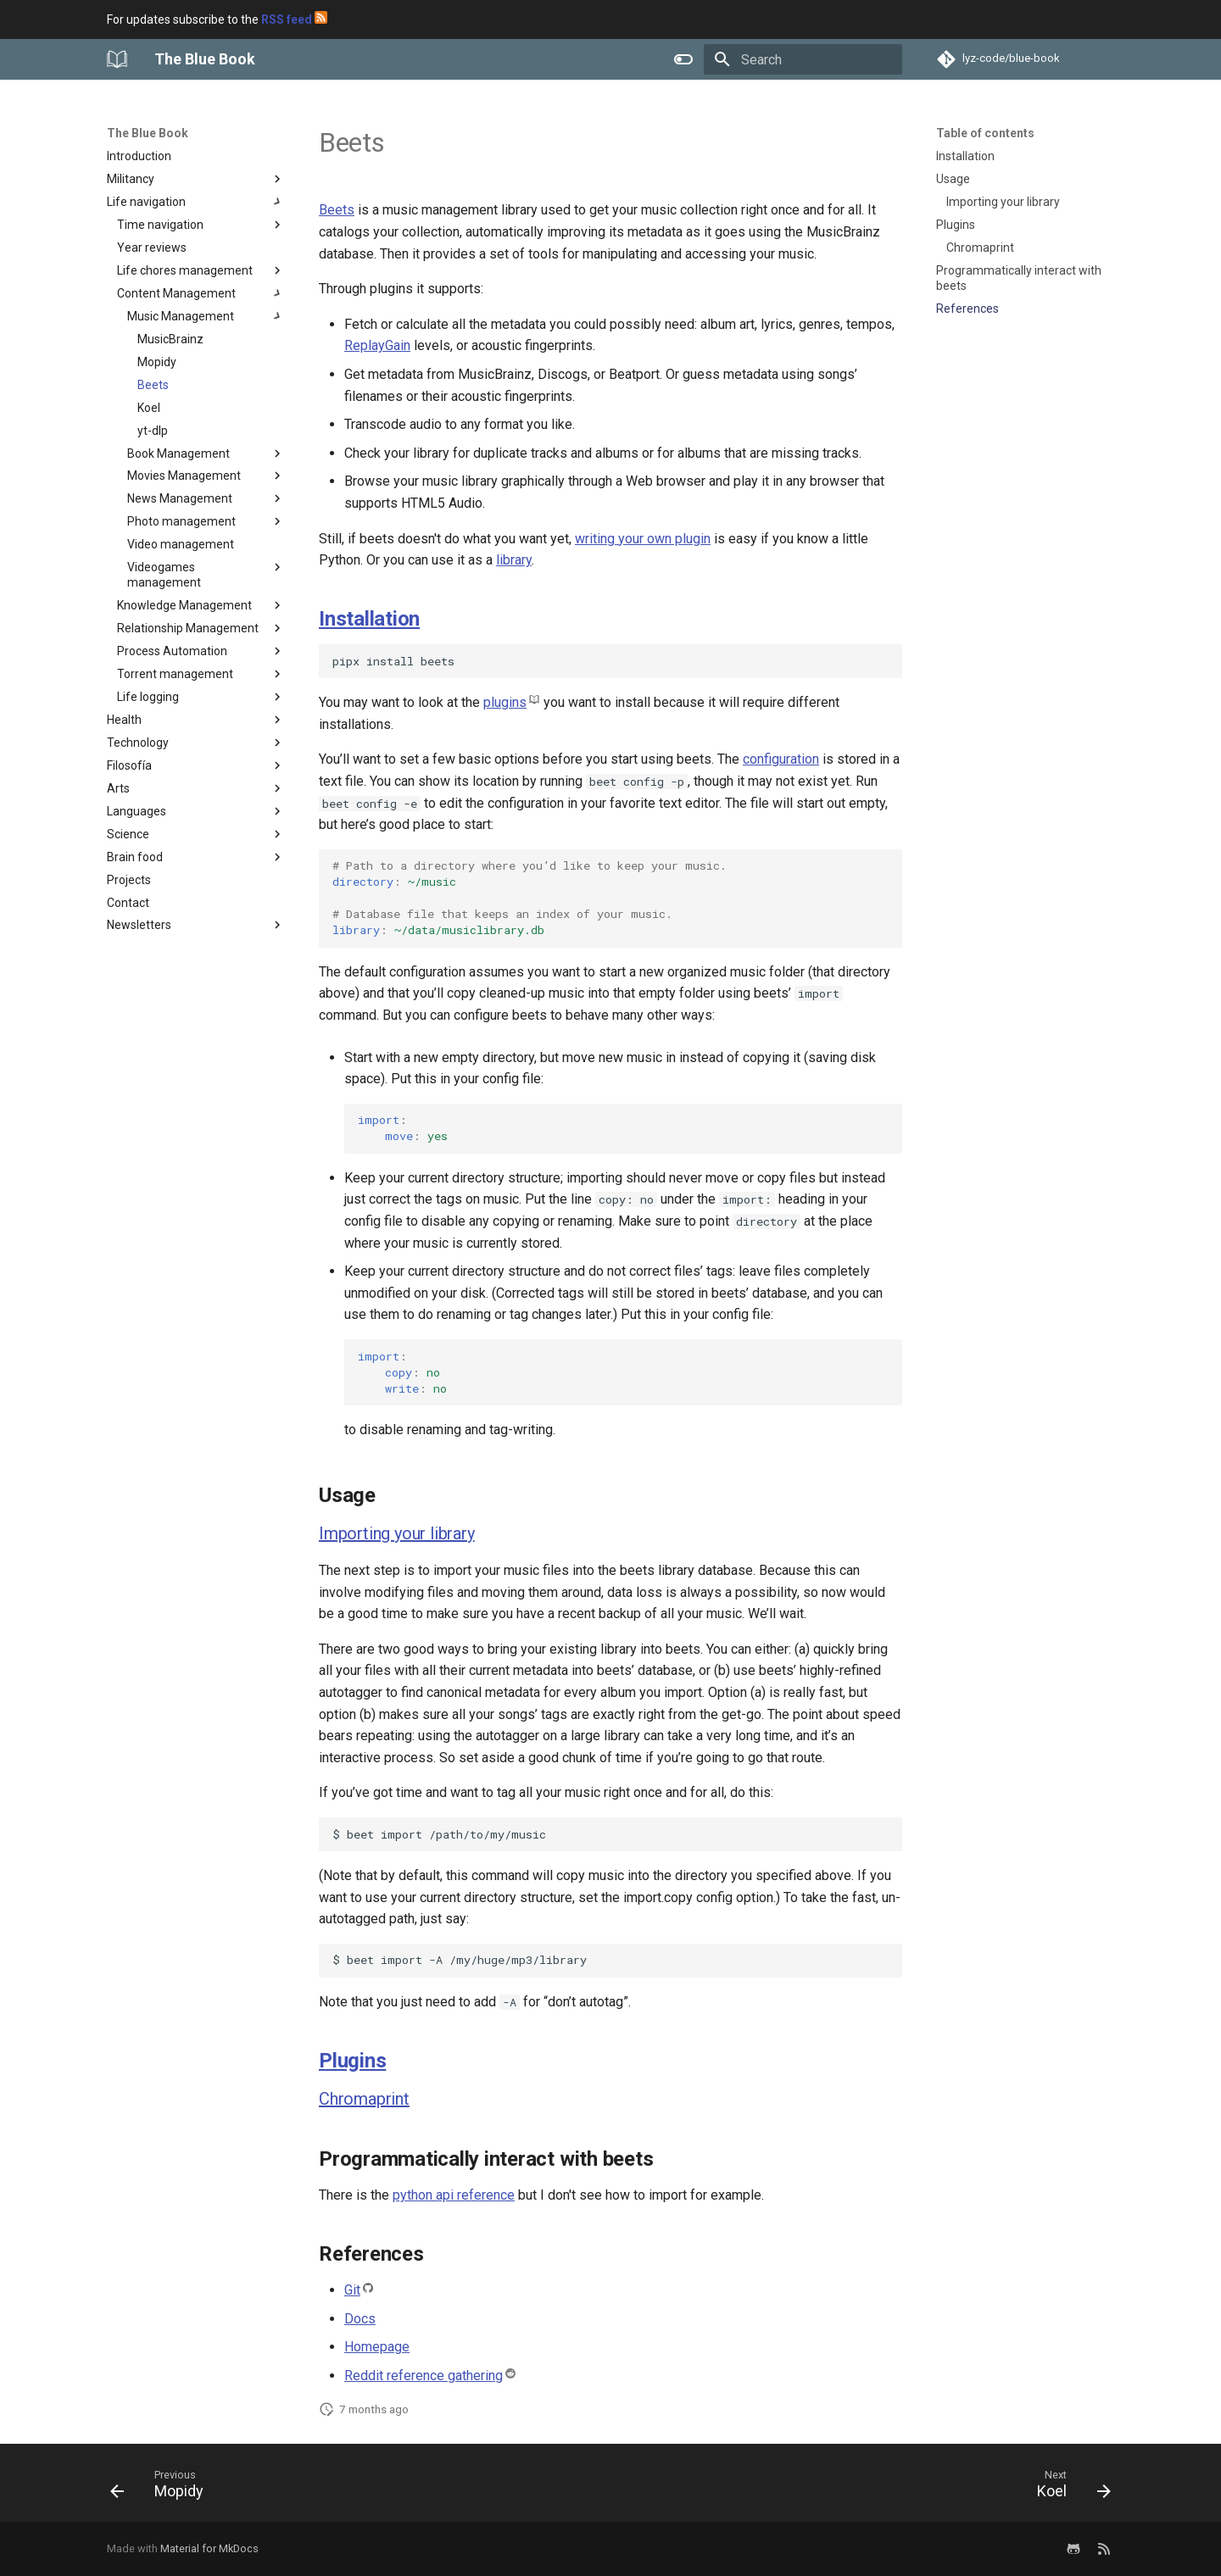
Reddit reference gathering (423, 2375)
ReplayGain (377, 345)
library (514, 560)
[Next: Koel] (1068, 2488)
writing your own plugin (643, 539)
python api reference (454, 2195)
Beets (336, 210)
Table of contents (985, 133)
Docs (360, 2319)
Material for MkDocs (209, 2548)
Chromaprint (364, 2099)
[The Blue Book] (117, 59)
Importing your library (397, 1533)
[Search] (803, 59)
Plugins (352, 2060)
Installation (369, 619)
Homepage (377, 2347)
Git (352, 2290)
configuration (781, 759)
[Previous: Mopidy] (162, 2488)
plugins (505, 702)
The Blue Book (147, 133)
